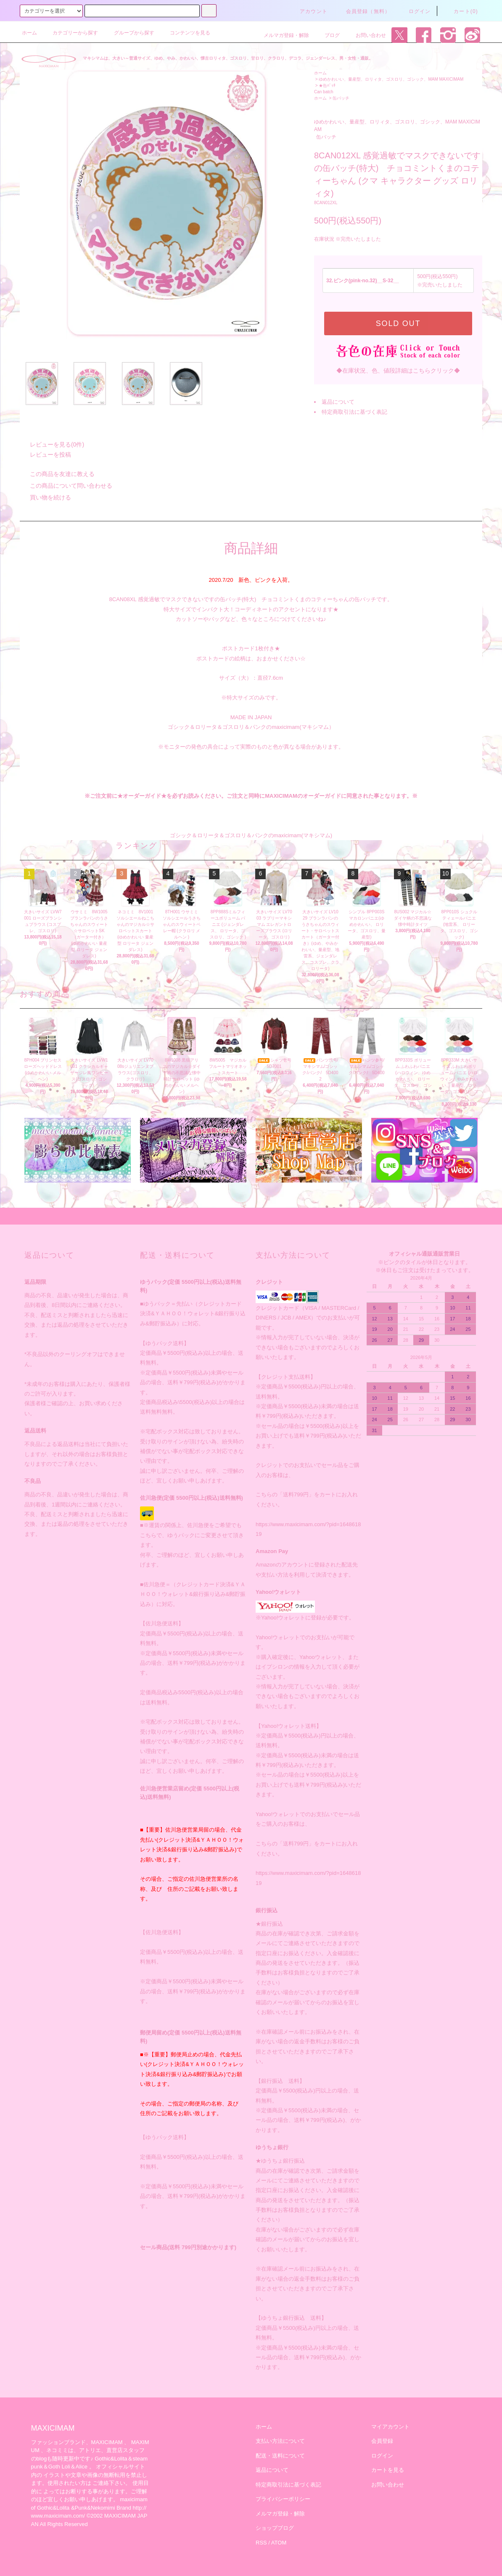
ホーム (29, 33)
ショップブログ (275, 2528)
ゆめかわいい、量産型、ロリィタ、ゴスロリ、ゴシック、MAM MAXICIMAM (391, 79)
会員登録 (382, 2441)
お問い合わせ (366, 35)
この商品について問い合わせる (66, 485)
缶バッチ (341, 98)
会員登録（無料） (363, 11)
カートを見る (387, 2470)
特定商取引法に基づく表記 (354, 412)
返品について (338, 402)
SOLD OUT (398, 323)
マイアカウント (390, 2427)
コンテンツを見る (185, 33)
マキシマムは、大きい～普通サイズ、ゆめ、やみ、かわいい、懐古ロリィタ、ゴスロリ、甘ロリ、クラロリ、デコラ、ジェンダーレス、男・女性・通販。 (228, 58)
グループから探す (129, 33)
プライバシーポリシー (283, 2499)
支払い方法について (280, 2441)
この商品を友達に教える (57, 474)
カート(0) (461, 11)
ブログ (327, 35)
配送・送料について (280, 2455)
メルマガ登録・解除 (281, 35)
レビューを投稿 (45, 454)
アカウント (309, 11)
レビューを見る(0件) (52, 444)
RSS (261, 2542)
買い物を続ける (45, 497)
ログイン (415, 11)
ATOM (278, 2542)
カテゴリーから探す (70, 33)
